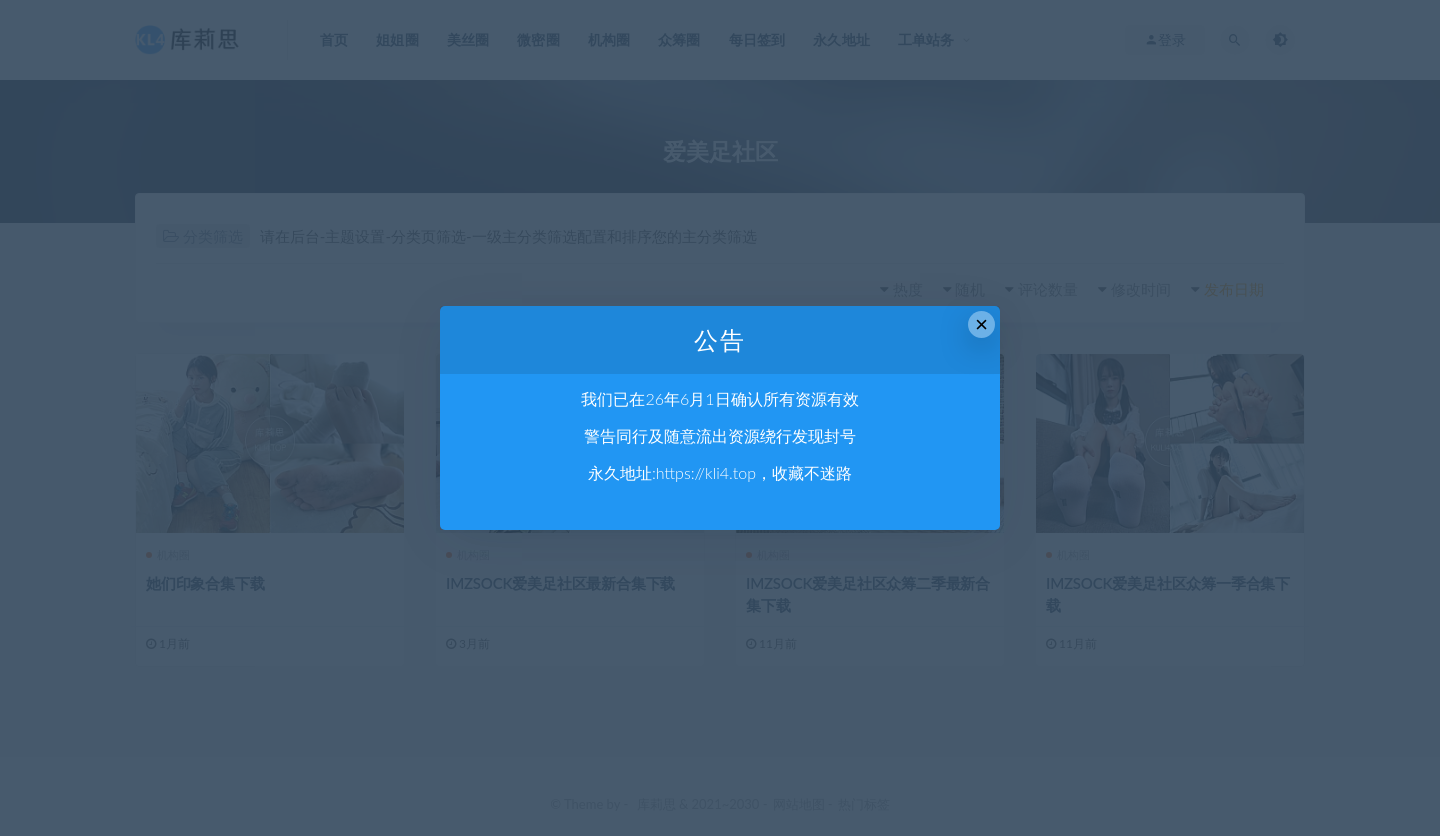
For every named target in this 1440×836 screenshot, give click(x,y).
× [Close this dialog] (981, 324)
